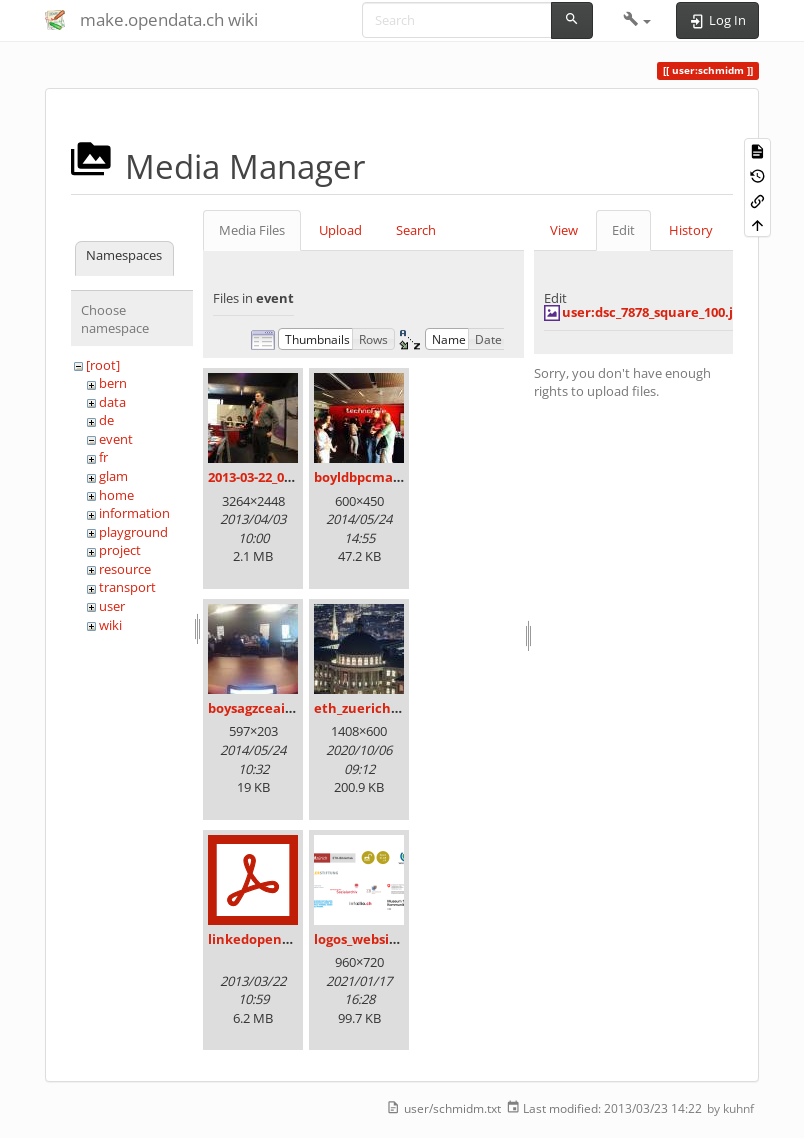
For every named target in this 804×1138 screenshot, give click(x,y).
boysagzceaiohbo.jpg (274, 708)
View (564, 230)
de (106, 420)
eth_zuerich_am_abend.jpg (400, 708)
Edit (623, 230)
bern (113, 383)
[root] (103, 365)
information (134, 513)
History (691, 230)
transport (127, 587)
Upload (340, 230)
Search (416, 230)
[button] (637, 20)
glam (113, 476)
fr (103, 457)
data (112, 402)
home (116, 495)
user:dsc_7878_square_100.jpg (655, 312)
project (120, 550)
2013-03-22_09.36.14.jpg (279, 477)
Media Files (252, 230)
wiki (110, 625)
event (116, 439)
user (112, 606)
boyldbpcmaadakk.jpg (385, 477)
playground (133, 532)
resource (125, 569)
